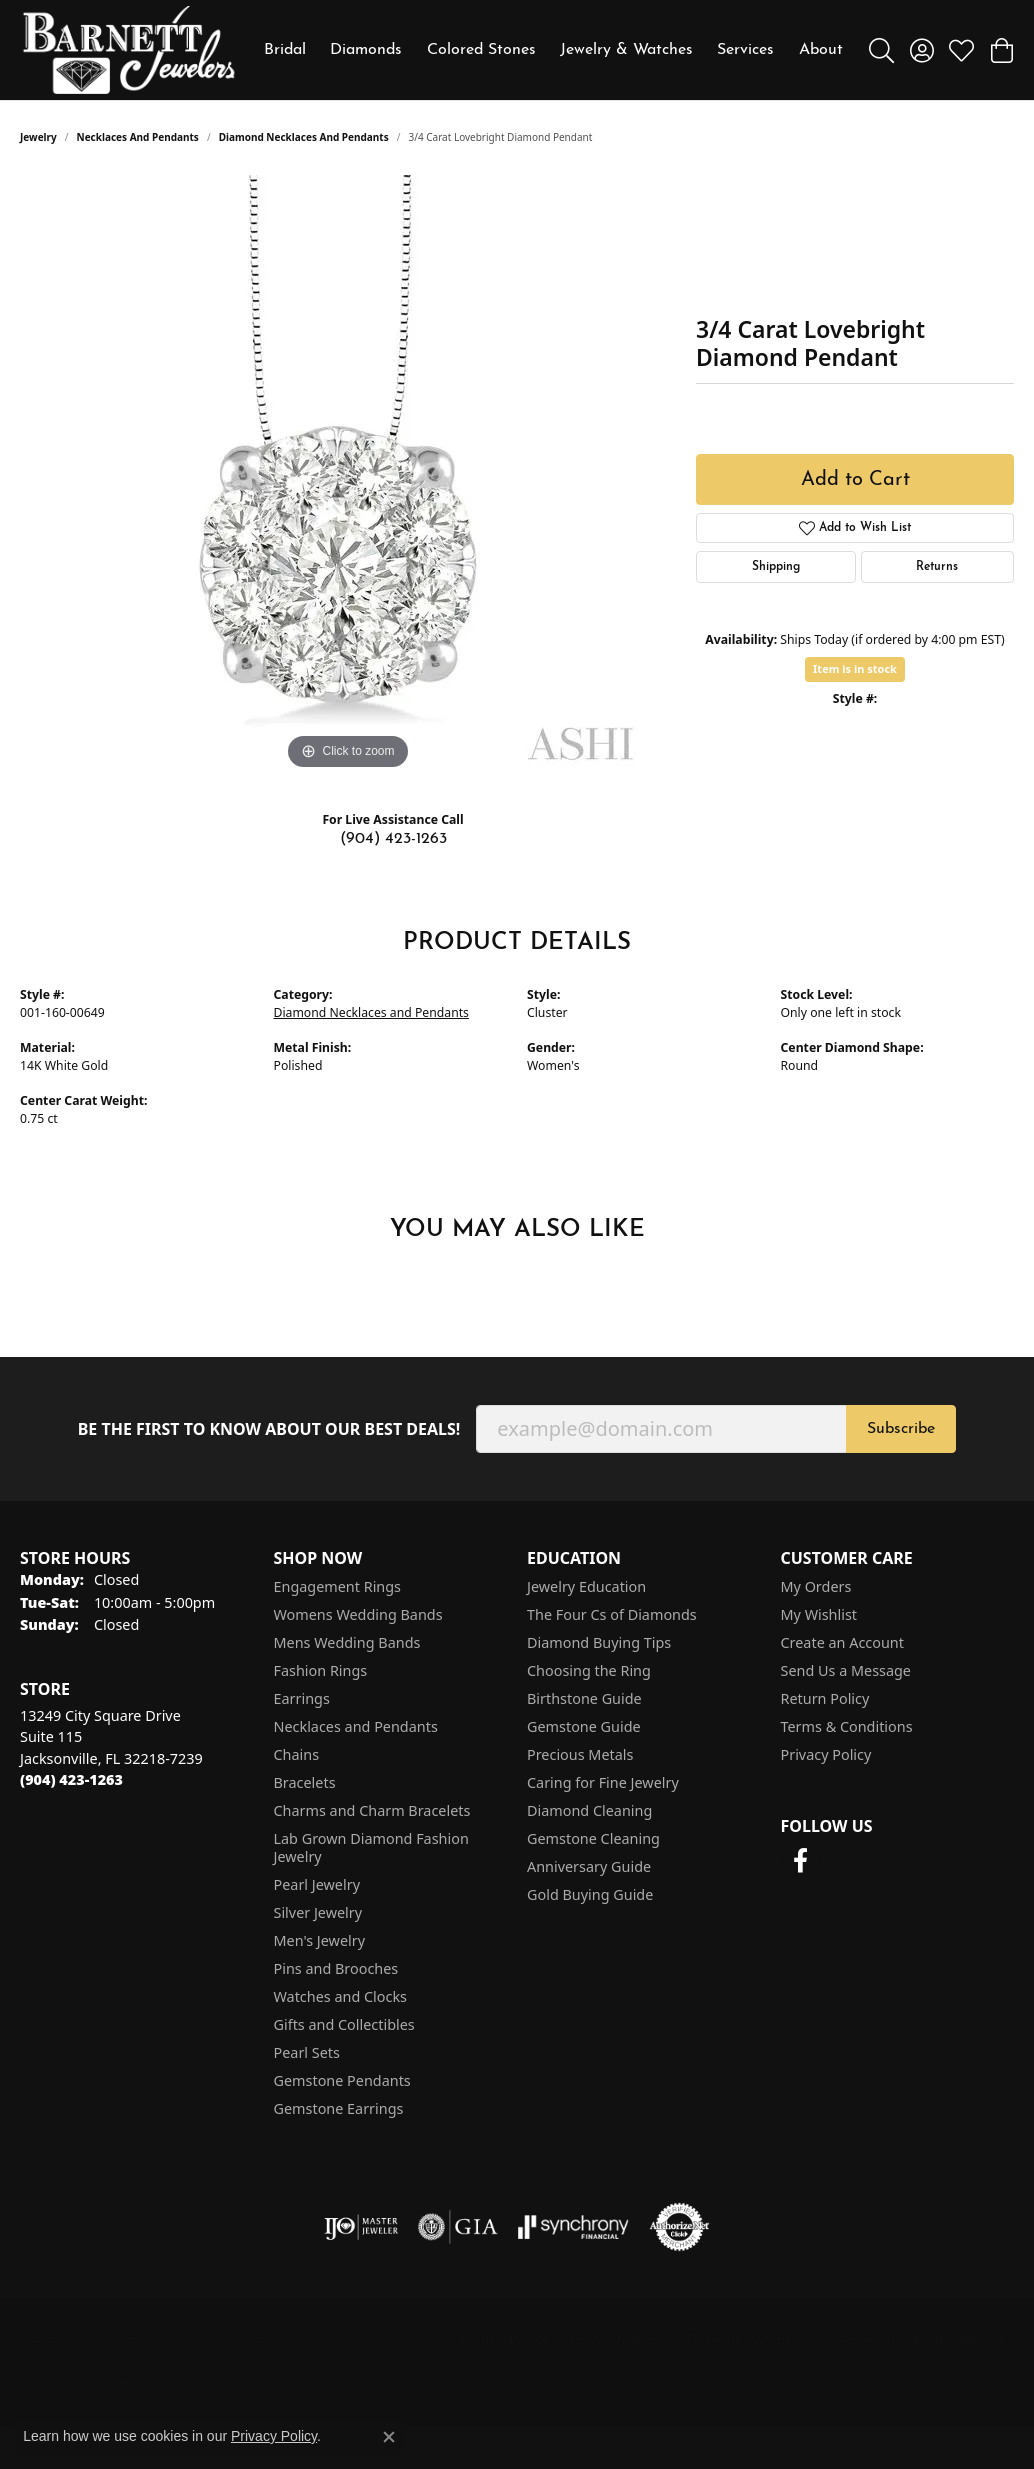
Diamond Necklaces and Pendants (304, 137)
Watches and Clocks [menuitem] (340, 1996)
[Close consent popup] (389, 2437)
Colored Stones (481, 50)
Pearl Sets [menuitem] (307, 2052)
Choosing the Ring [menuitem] (589, 1670)
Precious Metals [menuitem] (580, 1754)
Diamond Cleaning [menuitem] (589, 1810)
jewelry (38, 137)
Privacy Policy (826, 1754)
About (821, 50)
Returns (937, 567)
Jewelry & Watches (626, 50)
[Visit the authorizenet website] (680, 2227)
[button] (881, 50)
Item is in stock (855, 668)
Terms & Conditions (847, 1726)
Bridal (285, 50)
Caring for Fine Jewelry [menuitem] (603, 1782)
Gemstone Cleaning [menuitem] (593, 1838)
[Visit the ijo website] (361, 2227)
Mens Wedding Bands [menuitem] (347, 1642)
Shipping (776, 567)
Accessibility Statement (922, 2339)
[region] (348, 475)
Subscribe (901, 1429)
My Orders (816, 1586)
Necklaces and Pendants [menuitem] (356, 1726)
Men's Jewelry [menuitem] (320, 1940)
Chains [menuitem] (297, 1754)
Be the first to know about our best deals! (269, 1429)
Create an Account (842, 1642)
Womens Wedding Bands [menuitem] (358, 1614)
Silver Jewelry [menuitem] (318, 1912)
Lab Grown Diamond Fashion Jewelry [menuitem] (371, 1847)
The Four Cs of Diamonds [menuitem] (612, 1614)
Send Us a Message (846, 1670)
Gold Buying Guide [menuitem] (590, 1894)
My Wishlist (819, 1614)
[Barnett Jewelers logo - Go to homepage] (129, 50)
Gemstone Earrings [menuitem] (339, 2108)
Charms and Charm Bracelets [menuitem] (372, 1810)
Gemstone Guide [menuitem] (584, 1726)
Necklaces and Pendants (138, 137)
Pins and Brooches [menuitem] (336, 1968)
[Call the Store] (71, 1779)
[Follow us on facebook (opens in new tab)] (801, 1861)
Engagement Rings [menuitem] (338, 1586)
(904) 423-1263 (393, 839)
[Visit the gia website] (458, 2227)
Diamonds (366, 50)
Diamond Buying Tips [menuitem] (599, 1642)
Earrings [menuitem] (302, 1698)
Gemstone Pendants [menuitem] (342, 2080)
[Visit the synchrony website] (573, 2227)
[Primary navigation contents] (553, 50)
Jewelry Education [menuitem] (586, 1586)
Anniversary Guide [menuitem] (589, 1866)
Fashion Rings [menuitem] (321, 1670)
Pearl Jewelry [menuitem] (317, 1884)
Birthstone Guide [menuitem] (584, 1698)
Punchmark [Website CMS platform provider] (125, 2383)
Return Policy (825, 1698)
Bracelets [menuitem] (305, 1782)
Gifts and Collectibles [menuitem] (344, 2024)
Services (745, 50)
